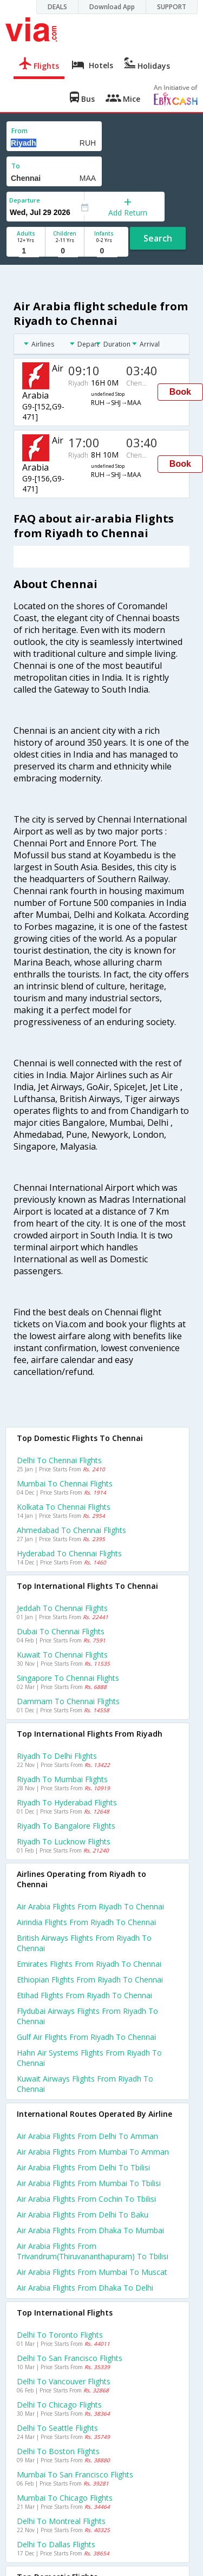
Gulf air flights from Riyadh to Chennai (86, 2037)
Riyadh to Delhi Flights (57, 1756)
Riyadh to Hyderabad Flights (67, 1802)
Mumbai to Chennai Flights (65, 1483)
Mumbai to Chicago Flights (65, 2498)
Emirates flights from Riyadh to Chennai (89, 1964)
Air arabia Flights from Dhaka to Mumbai (90, 2230)
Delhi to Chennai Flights (59, 1460)
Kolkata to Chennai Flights (63, 1507)
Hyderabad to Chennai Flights (69, 1553)
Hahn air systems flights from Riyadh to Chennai (89, 2057)
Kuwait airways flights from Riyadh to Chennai (85, 2083)
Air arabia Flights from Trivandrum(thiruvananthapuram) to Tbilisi (92, 2251)
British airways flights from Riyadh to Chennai (84, 1943)
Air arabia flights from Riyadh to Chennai (90, 1906)
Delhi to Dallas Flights (56, 2544)
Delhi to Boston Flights (58, 2451)
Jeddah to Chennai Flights (62, 1608)
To (15, 166)
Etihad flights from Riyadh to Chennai (84, 1995)
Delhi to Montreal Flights (61, 2521)
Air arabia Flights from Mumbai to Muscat (92, 2272)
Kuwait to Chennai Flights (62, 1654)
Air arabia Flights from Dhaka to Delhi (85, 2287)
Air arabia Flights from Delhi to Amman (87, 2136)
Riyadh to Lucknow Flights (63, 1841)
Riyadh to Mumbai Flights (62, 1779)
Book (180, 391)
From (19, 130)
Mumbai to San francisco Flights (75, 2474)
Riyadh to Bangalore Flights (66, 1826)
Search (157, 238)
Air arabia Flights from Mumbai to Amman (93, 2152)
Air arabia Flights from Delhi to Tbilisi (83, 2167)
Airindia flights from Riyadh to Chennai (86, 1922)
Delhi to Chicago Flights (59, 2404)
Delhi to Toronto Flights (60, 2335)
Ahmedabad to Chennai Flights (71, 1530)
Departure (24, 200)
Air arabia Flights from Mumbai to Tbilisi (89, 2183)
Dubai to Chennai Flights (60, 1631)
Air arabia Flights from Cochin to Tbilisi (86, 2199)
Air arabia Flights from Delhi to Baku (82, 2214)
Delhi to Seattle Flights (57, 2428)
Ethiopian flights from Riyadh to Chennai (90, 1979)
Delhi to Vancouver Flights (63, 2381)
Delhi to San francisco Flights (69, 2358)
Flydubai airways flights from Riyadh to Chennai (87, 2016)
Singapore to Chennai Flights (68, 1678)
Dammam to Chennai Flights (68, 1701)
